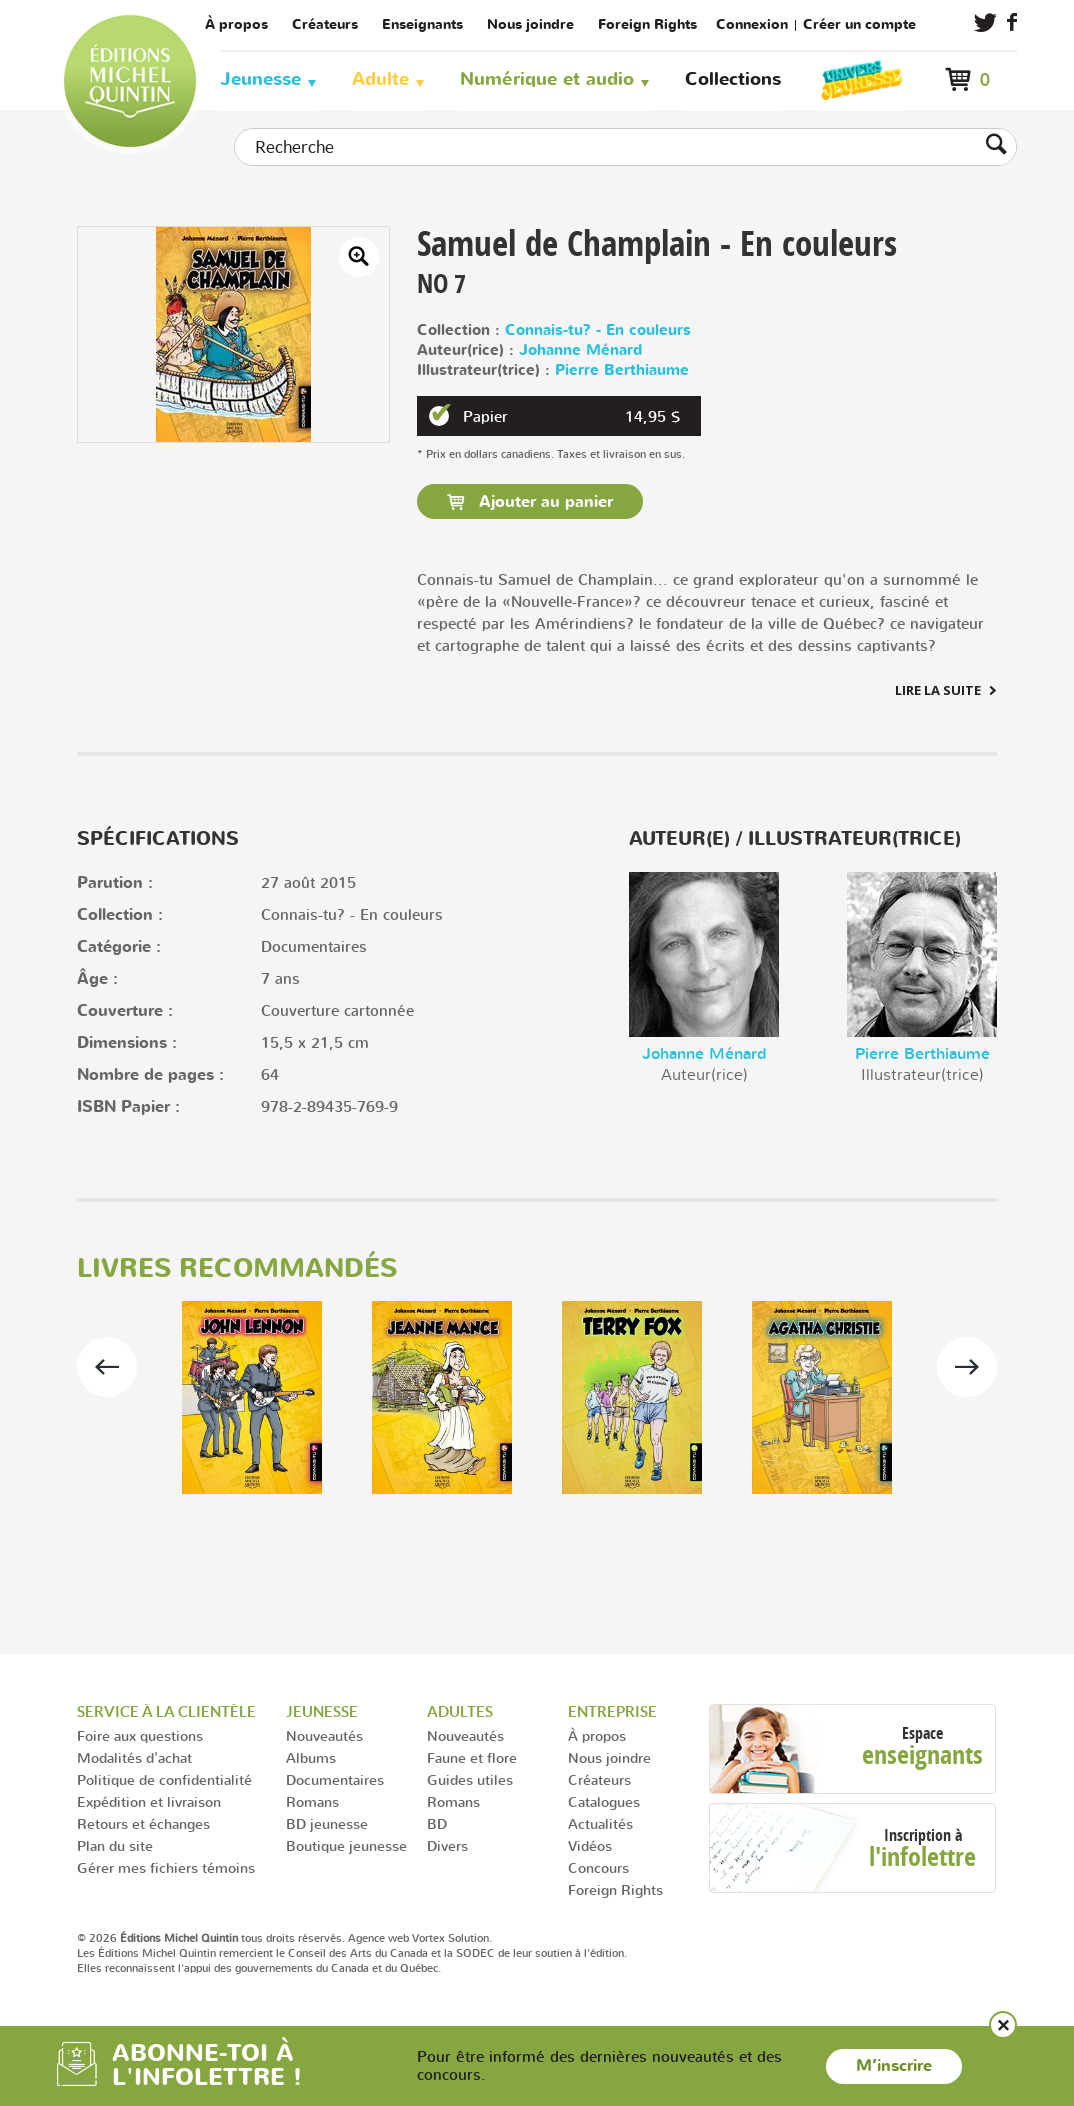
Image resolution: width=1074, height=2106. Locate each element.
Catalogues (604, 1801)
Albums (311, 1757)
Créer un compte (859, 24)
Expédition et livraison (149, 1801)
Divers (447, 1845)
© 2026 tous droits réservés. (211, 1938)
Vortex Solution (450, 1938)
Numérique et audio (547, 79)
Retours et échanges (143, 1823)
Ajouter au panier (543, 502)
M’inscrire (894, 2066)
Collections (733, 79)
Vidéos (590, 1845)
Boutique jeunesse (346, 1845)
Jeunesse (260, 79)
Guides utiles (470, 1779)
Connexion (752, 24)
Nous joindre (530, 24)
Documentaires (335, 1779)
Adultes (460, 1711)
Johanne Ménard (580, 350)
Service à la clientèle (166, 1711)
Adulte (380, 79)
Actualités (600, 1823)
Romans (312, 1801)
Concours (598, 1867)
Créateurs (325, 24)
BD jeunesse (327, 1823)
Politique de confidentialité (164, 1779)
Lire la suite (938, 690)
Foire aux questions (140, 1735)
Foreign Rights (647, 24)
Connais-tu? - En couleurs (598, 330)
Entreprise (612, 1711)
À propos (236, 24)
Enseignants (422, 24)
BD (437, 1823)
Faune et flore (472, 1757)
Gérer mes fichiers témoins (166, 1867)
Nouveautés (324, 1735)
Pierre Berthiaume (622, 370)
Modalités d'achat (134, 1757)
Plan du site (115, 1845)
